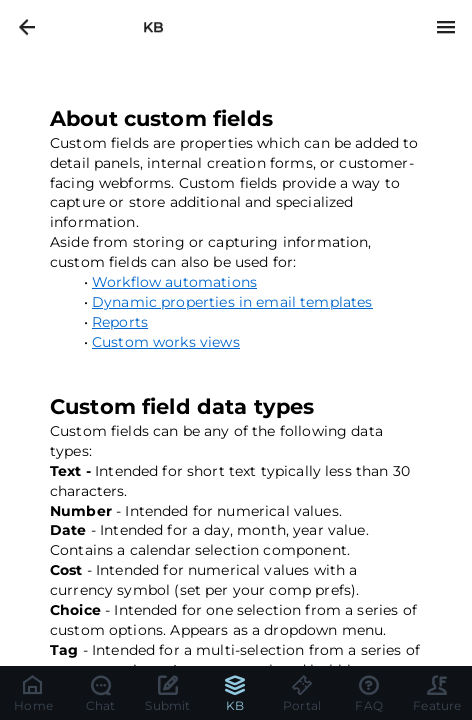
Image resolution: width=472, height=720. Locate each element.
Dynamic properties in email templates (232, 302)
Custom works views (166, 342)
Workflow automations (174, 282)
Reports (120, 322)
